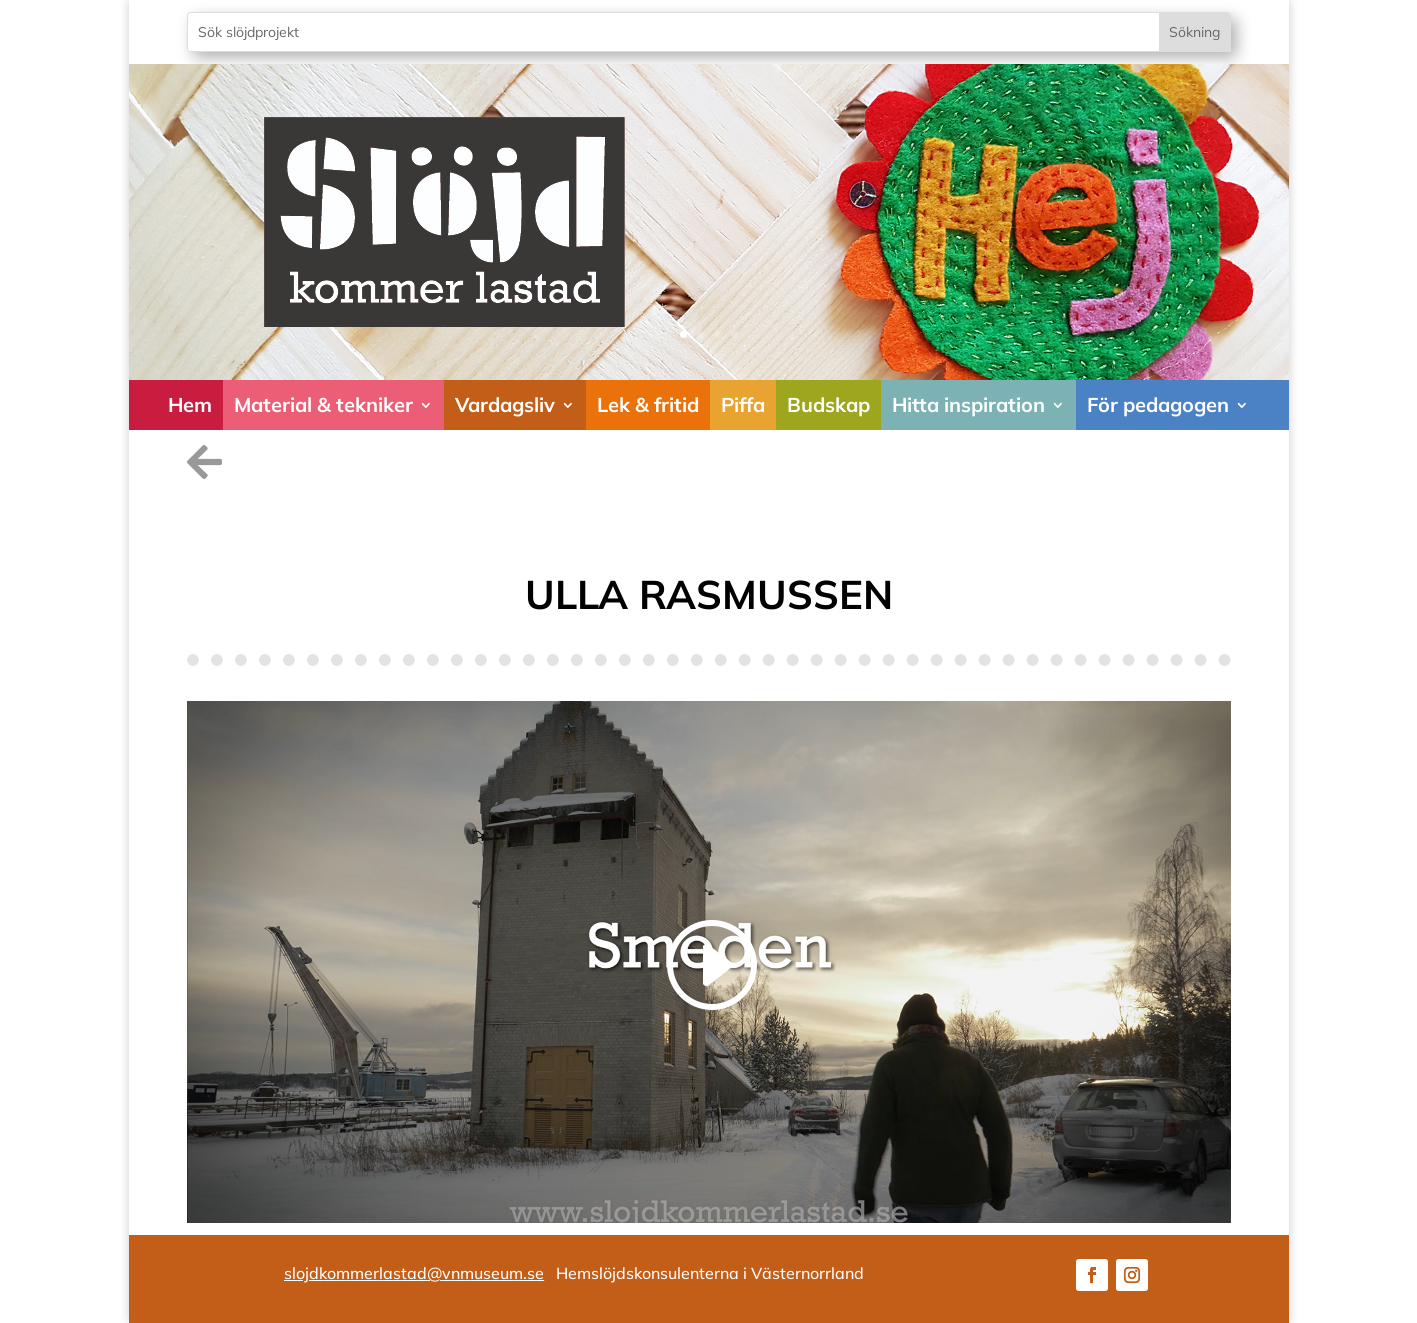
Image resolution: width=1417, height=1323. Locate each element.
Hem (190, 404)
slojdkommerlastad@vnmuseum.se (414, 1273)
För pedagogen (1158, 404)
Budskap (828, 404)
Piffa (743, 404)
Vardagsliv (505, 404)
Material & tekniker (323, 404)
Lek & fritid (648, 404)
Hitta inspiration (968, 404)
